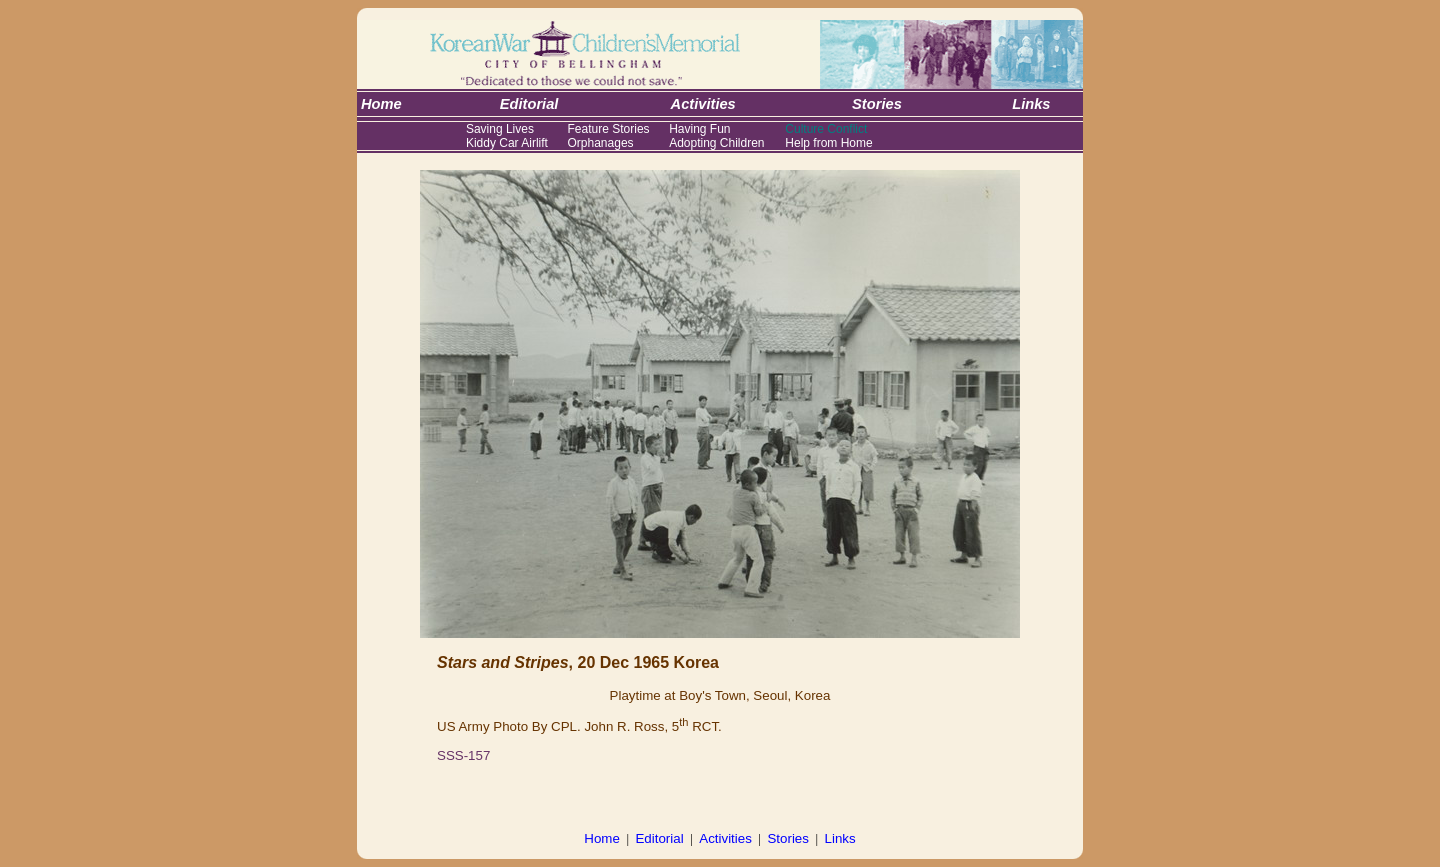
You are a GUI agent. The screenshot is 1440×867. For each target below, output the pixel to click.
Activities (725, 838)
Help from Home (828, 143)
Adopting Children (716, 143)
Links (840, 838)
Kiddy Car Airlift (507, 143)
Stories (787, 838)
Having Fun (699, 129)
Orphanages (601, 143)
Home (602, 838)
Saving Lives (500, 129)
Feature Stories (609, 129)
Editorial (659, 838)
